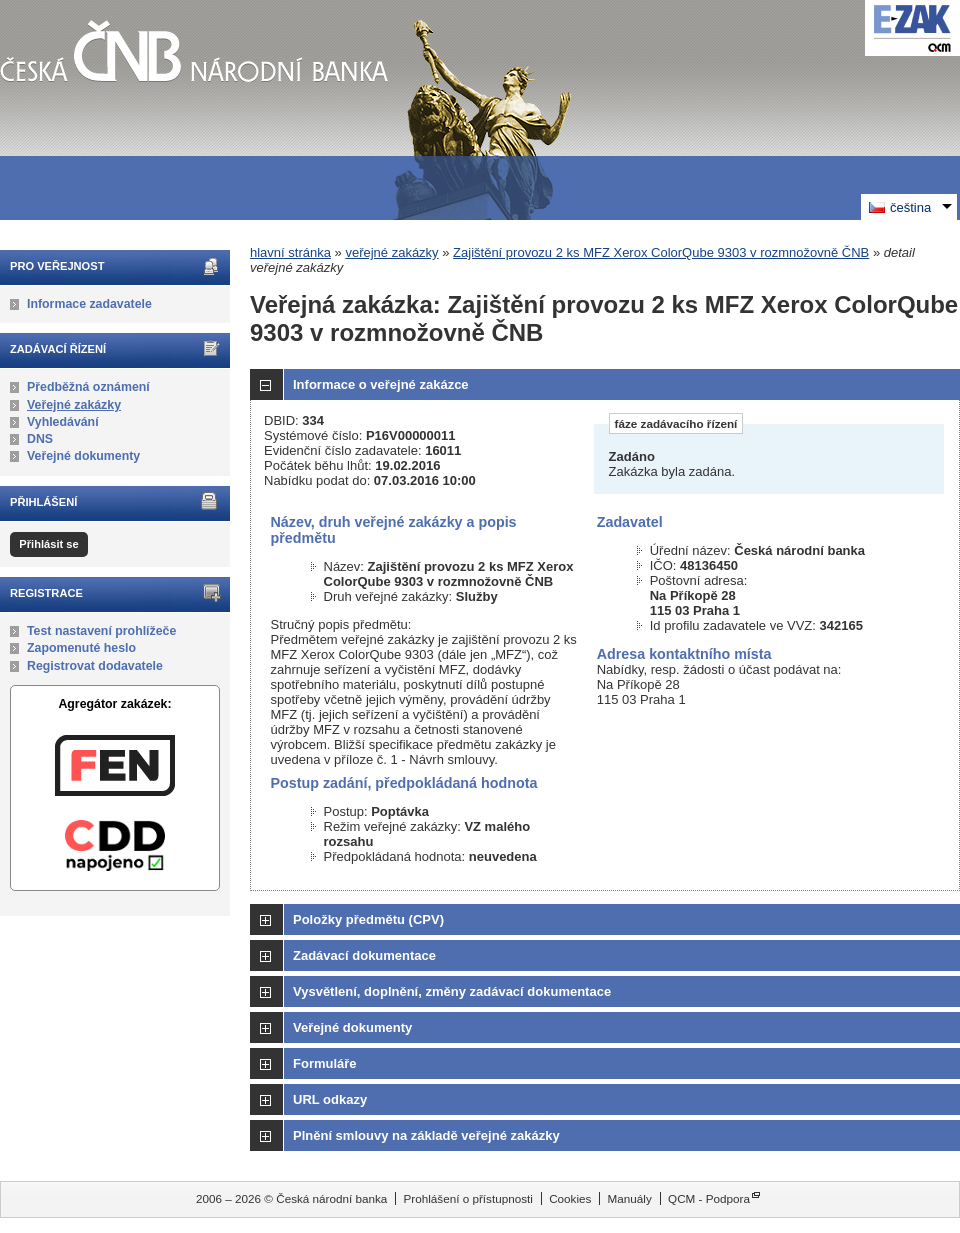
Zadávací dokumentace (364, 955)
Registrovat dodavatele (95, 666)
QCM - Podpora (709, 1198)
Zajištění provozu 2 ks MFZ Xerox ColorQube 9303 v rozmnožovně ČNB (661, 252)
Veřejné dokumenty (83, 456)
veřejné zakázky (391, 252)
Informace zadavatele (89, 304)
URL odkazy (330, 1099)
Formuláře (325, 1063)
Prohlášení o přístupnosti (468, 1198)
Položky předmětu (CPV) (368, 919)
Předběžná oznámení (88, 387)
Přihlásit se (48, 544)
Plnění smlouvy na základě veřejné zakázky (426, 1135)
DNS (40, 439)
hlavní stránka (290, 252)
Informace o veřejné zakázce (381, 384)
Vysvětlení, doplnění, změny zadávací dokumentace (452, 991)
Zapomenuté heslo (81, 648)
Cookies (570, 1198)
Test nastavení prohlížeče (101, 631)
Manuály (630, 1198)
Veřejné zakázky (74, 405)
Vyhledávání (63, 422)
